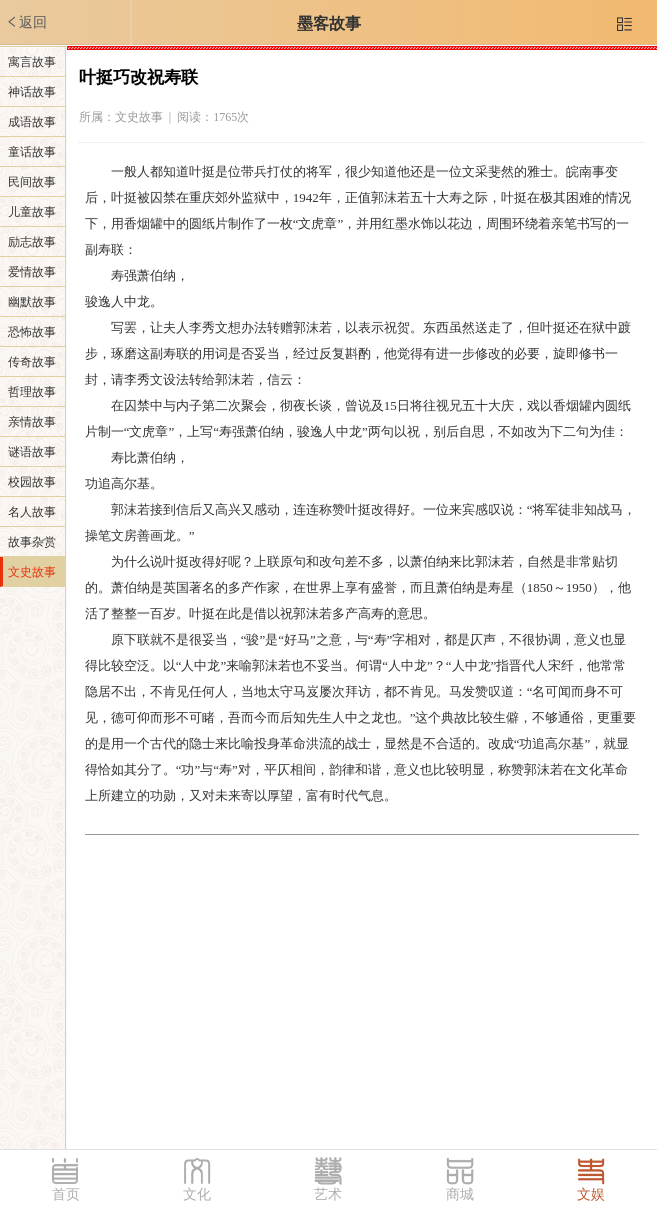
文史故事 (32, 572)
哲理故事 (32, 392)
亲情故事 (32, 422)
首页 (66, 1194)
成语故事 (32, 122)
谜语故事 (32, 452)
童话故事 (32, 152)
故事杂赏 (32, 542)
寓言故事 (32, 62)
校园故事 (32, 482)
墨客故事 (329, 23)
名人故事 (32, 512)
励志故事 (32, 242)
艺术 (328, 1194)
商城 (460, 1194)
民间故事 (32, 182)
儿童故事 (32, 212)
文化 (197, 1194)
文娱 (591, 1194)
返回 (26, 22)
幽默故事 (32, 302)
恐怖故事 (32, 332)
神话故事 (32, 92)
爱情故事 (32, 272)
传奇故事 (32, 362)
